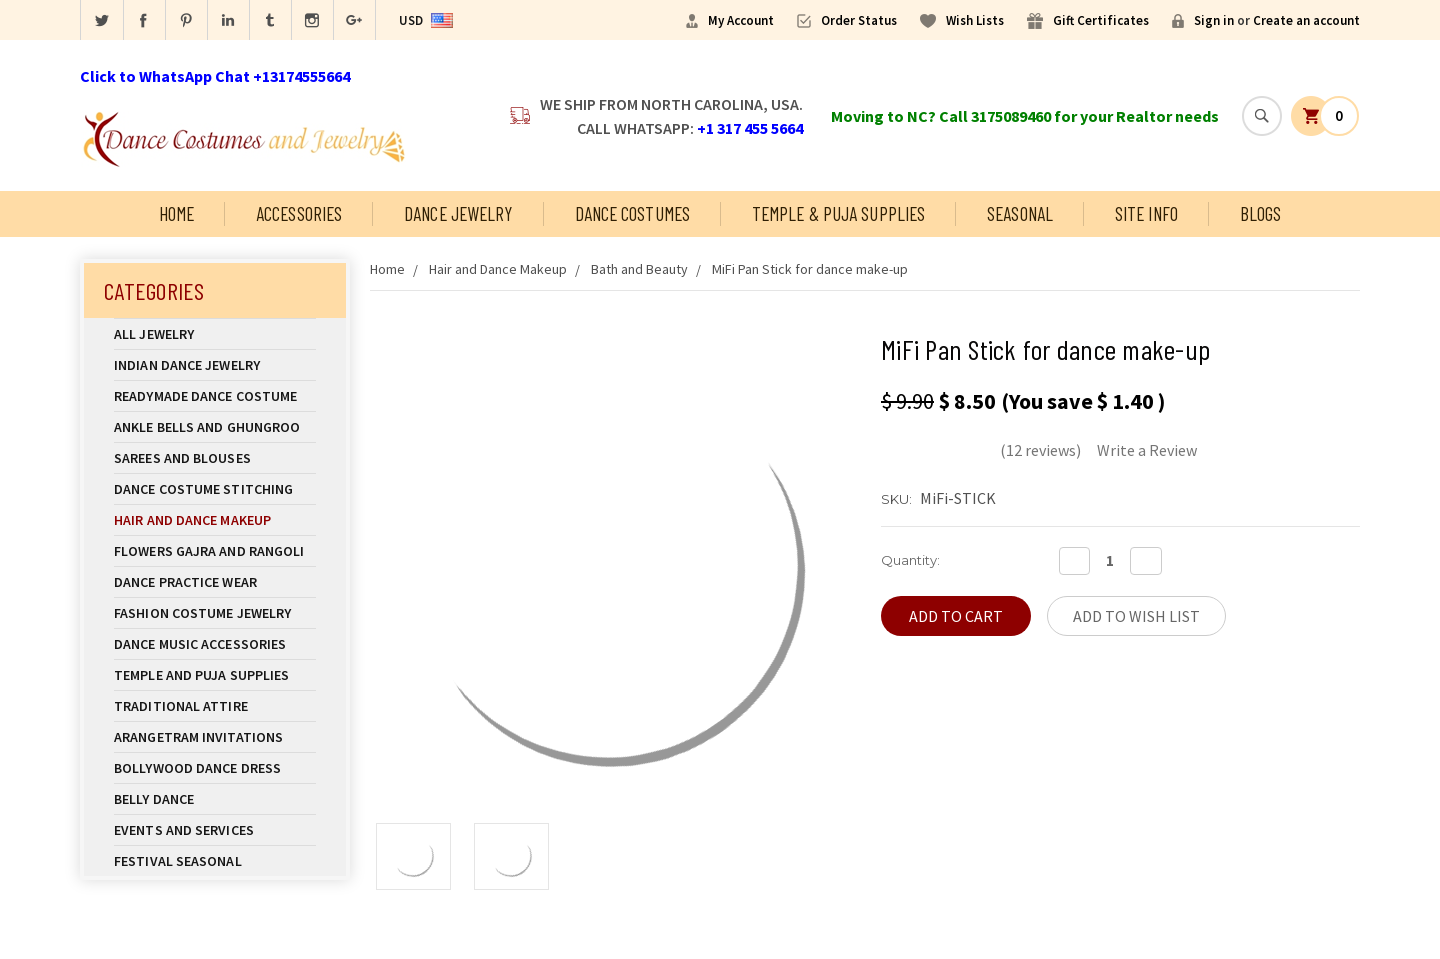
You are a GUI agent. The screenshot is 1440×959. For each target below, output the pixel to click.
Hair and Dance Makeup (215, 520)
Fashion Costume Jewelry (215, 613)
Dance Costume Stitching (203, 489)
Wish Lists (975, 20)
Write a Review (1147, 450)
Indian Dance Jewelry (215, 365)
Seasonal (1020, 213)
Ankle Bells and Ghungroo (207, 427)
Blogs (1261, 213)
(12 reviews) (1040, 450)
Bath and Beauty (639, 269)
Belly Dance (215, 799)
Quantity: (910, 560)
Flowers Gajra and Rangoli (209, 551)
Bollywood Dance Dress (197, 768)
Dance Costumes (632, 213)
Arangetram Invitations (198, 737)
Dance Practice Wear (215, 582)
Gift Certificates (1101, 20)
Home (176, 213)
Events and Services (184, 830)
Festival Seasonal (178, 861)
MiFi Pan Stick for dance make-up (810, 269)
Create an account (1306, 20)
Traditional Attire (181, 706)
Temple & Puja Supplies (838, 213)
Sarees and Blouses (215, 458)
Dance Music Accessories (200, 644)
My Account (741, 20)
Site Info (1146, 213)
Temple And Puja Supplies (215, 675)
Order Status (859, 20)
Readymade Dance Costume (215, 396)
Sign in (1214, 20)
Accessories (299, 213)
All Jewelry (215, 334)
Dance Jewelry (458, 213)
